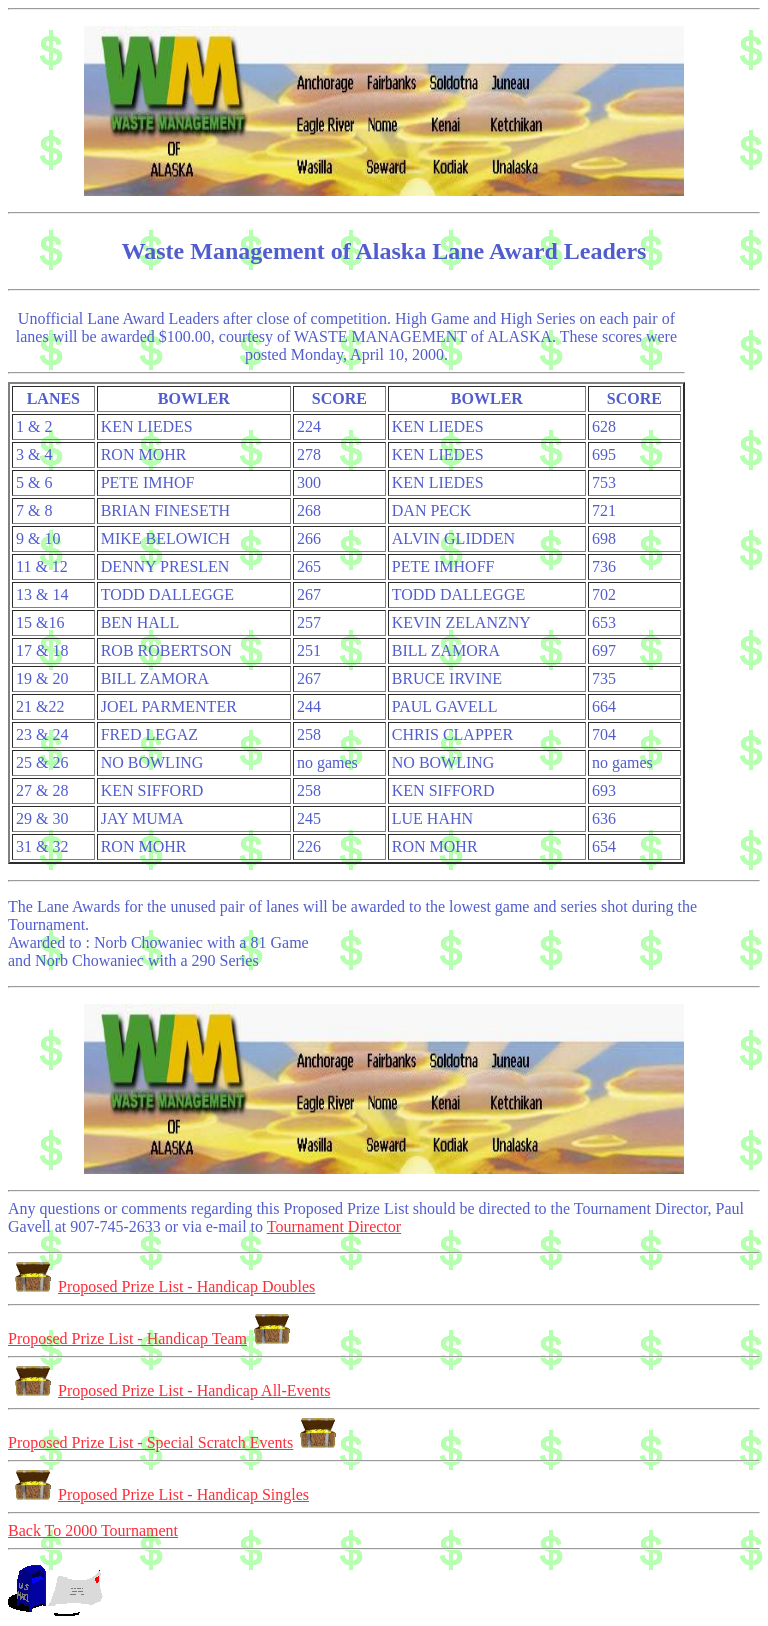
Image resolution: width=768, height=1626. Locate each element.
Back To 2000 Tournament (93, 1530)
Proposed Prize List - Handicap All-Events (169, 1390)
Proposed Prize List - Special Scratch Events (175, 1442)
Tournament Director (334, 1226)
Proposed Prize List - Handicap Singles (158, 1494)
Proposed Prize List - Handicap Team (152, 1338)
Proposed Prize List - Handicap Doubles (161, 1286)
